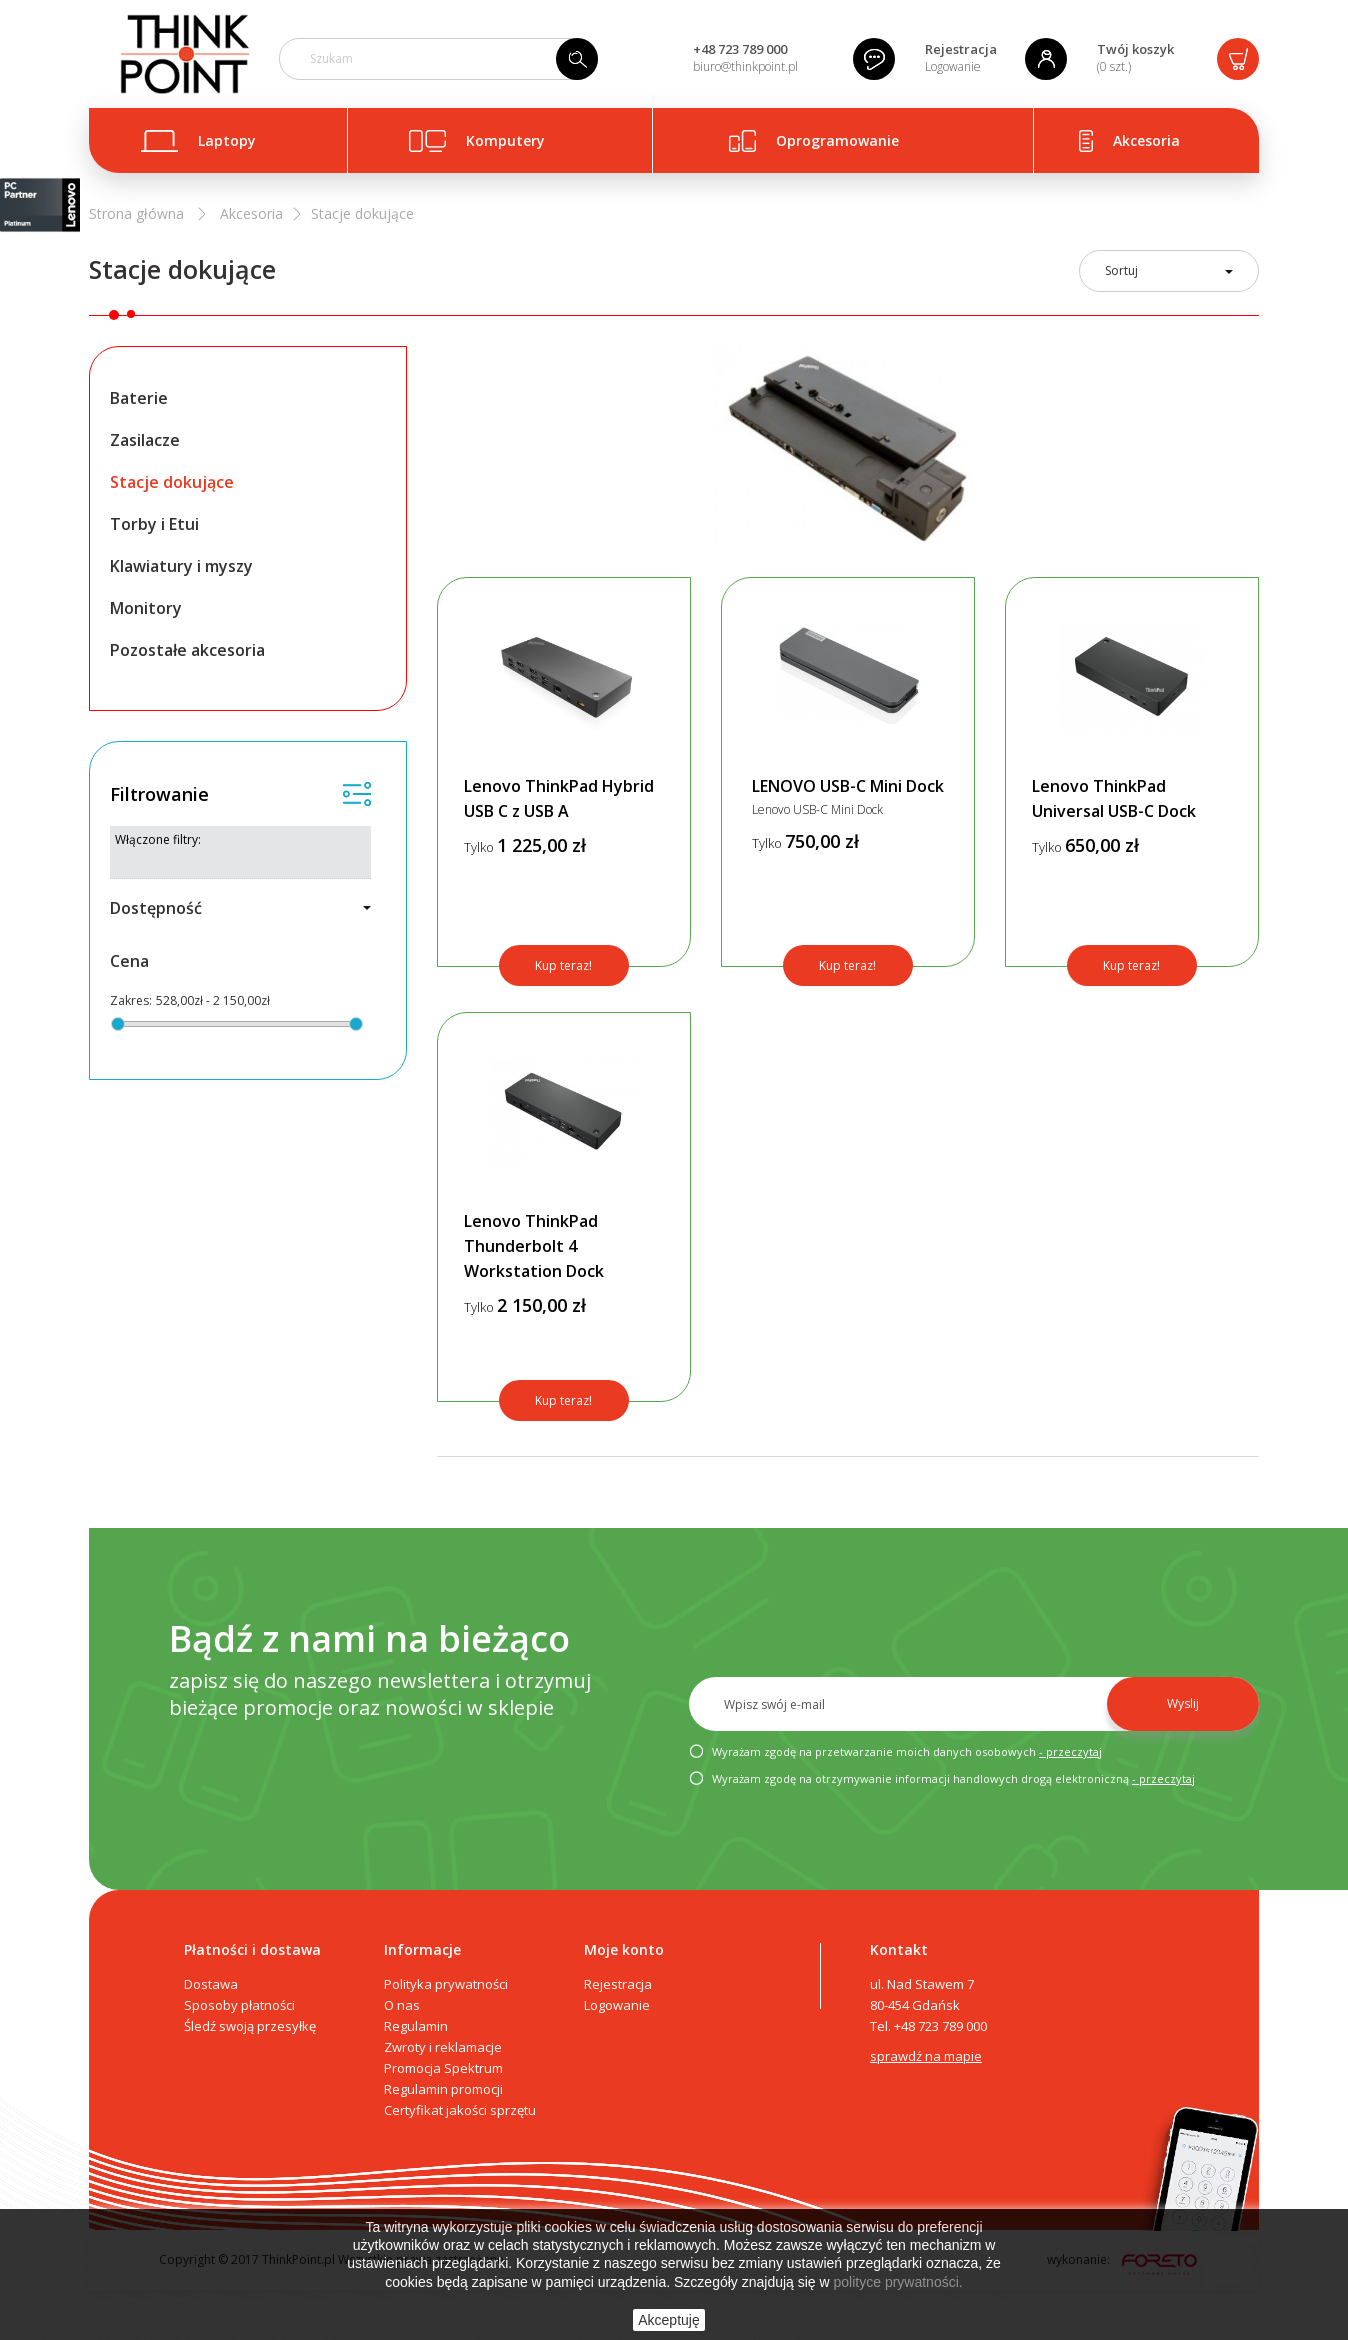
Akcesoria (1146, 140)
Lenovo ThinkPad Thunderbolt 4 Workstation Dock (534, 1246)
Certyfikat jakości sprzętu (460, 2110)
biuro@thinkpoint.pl (745, 66)
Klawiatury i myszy (181, 566)
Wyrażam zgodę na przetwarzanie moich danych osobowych (895, 1752)
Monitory (146, 608)
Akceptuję (668, 2320)
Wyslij (1183, 1703)
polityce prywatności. (898, 2282)
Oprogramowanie (837, 140)
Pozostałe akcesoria (187, 650)
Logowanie (953, 66)
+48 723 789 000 (740, 49)
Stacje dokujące (172, 482)
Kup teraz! (563, 965)
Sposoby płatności (239, 2005)
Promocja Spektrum (443, 2068)
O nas (402, 2005)
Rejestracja (961, 49)
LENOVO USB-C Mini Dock (848, 786)
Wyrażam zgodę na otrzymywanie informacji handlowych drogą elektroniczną (942, 1779)
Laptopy (227, 140)
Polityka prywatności (446, 1984)
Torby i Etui (154, 524)
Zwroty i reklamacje (443, 2047)
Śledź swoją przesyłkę (250, 2026)
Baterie (139, 398)
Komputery (505, 140)
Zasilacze (145, 440)
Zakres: (131, 1000)
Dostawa (211, 1984)
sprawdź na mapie (926, 2056)
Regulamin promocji (443, 2089)
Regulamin (416, 2026)
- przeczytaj (1070, 1751)
